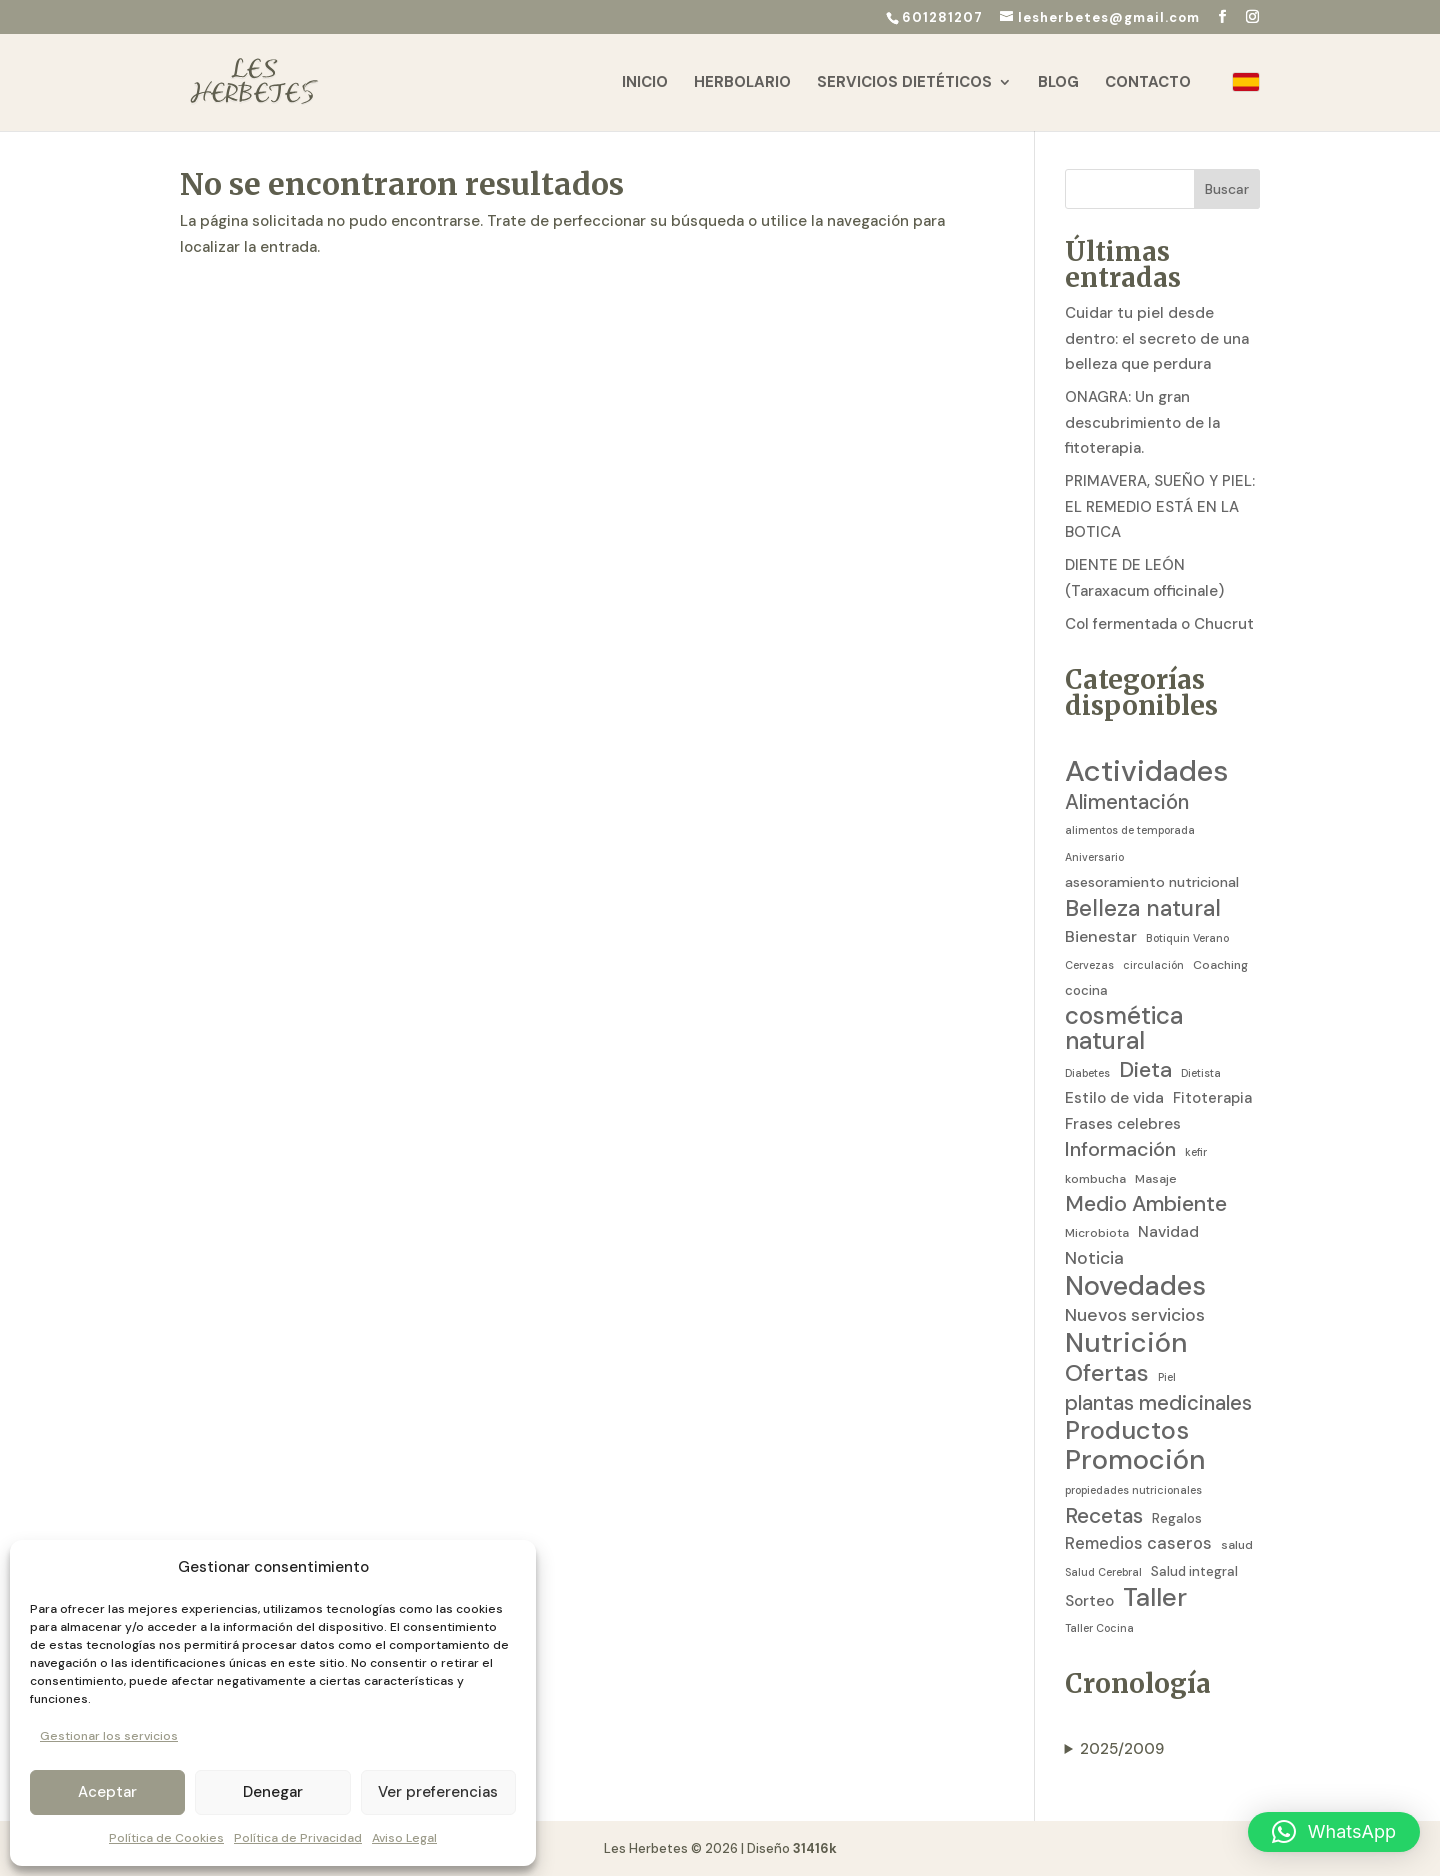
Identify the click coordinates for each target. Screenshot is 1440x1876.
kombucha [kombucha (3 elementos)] (1095, 1179)
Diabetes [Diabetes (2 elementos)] (1087, 1073)
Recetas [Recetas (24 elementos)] (1104, 1517)
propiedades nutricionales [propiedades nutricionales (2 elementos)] (1133, 1490)
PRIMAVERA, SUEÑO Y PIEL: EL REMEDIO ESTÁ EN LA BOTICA (1160, 506)
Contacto (1148, 83)
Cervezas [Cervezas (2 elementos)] (1089, 965)
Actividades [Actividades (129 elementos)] (1146, 772)
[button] (1334, 1832)
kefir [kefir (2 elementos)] (1196, 1152)
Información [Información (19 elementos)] (1120, 1149)
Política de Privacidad (298, 1838)
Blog (1058, 83)
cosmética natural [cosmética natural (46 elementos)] (1124, 1029)
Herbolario (742, 83)
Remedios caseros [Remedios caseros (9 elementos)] (1138, 1543)
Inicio (645, 83)
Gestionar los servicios (109, 1736)
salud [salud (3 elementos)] (1237, 1545)
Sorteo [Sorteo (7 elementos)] (1089, 1601)
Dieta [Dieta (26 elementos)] (1145, 1071)
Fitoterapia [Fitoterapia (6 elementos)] (1212, 1098)
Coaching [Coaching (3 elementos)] (1220, 965)
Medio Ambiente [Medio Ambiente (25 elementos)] (1146, 1205)
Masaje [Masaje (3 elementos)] (1156, 1179)
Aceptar (107, 1792)
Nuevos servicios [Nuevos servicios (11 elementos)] (1135, 1315)
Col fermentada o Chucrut (1159, 624)
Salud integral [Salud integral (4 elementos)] (1194, 1571)
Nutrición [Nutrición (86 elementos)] (1126, 1343)
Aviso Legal (404, 1838)
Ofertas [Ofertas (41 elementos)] (1107, 1373)
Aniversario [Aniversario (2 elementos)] (1094, 857)
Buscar (1227, 189)
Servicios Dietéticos (904, 83)
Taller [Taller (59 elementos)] (1155, 1598)
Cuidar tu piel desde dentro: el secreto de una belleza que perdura (1157, 338)
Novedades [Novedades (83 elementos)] (1135, 1286)
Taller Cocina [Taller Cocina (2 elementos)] (1099, 1628)
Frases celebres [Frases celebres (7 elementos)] (1123, 1124)
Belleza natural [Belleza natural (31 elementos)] (1143, 909)
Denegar (273, 1792)
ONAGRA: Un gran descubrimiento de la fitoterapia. (1142, 422)
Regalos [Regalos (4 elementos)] (1177, 1518)
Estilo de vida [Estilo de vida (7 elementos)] (1114, 1098)
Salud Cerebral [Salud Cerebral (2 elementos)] (1103, 1572)
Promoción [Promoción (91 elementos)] (1135, 1461)
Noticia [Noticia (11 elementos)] (1094, 1258)
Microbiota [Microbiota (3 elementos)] (1097, 1233)
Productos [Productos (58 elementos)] (1127, 1431)
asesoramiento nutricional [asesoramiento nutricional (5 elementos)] (1152, 882)
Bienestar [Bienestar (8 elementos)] (1101, 936)
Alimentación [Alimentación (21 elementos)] (1127, 802)
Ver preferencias (438, 1792)
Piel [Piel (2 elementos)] (1167, 1377)
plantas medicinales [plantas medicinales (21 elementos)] (1158, 1403)
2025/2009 (1122, 1749)
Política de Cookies (166, 1838)
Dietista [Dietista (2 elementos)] (1201, 1073)
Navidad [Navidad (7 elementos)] (1168, 1232)
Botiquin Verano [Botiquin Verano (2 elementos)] (1187, 938)
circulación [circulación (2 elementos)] (1153, 965)
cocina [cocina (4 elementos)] (1086, 990)
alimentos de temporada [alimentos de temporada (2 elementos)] (1130, 830)
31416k (815, 1848)
